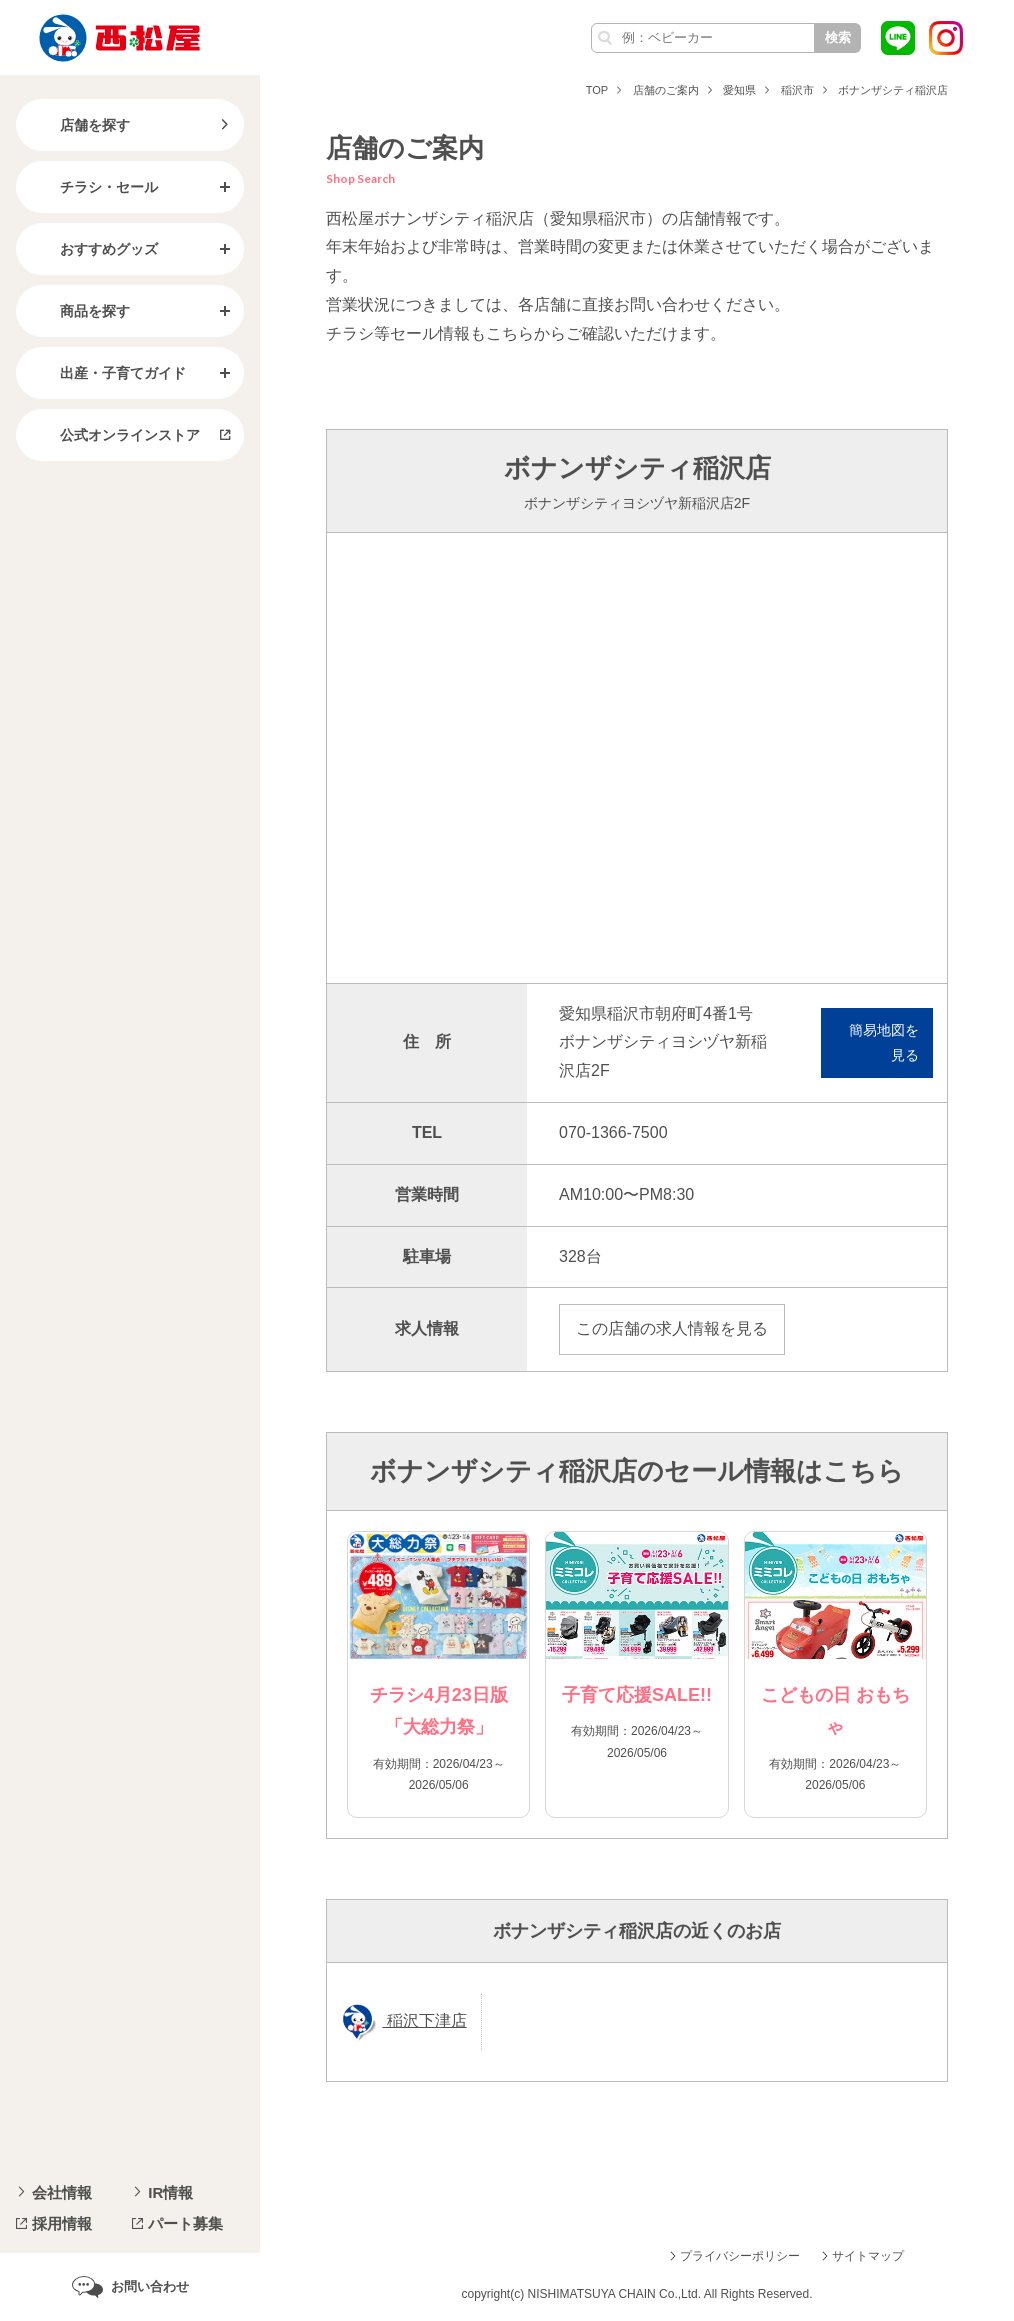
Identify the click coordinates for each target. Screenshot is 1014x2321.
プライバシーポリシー (740, 2256)
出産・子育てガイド (107, 373)
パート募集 (185, 2223)
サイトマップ (868, 2256)
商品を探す (79, 311)
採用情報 (62, 2223)
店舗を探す (79, 125)
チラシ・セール (93, 187)
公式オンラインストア (114, 435)
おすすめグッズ (93, 249)
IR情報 (170, 2192)
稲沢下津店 (424, 2020)
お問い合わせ (150, 2286)
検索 (838, 37)
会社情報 (62, 2192)
